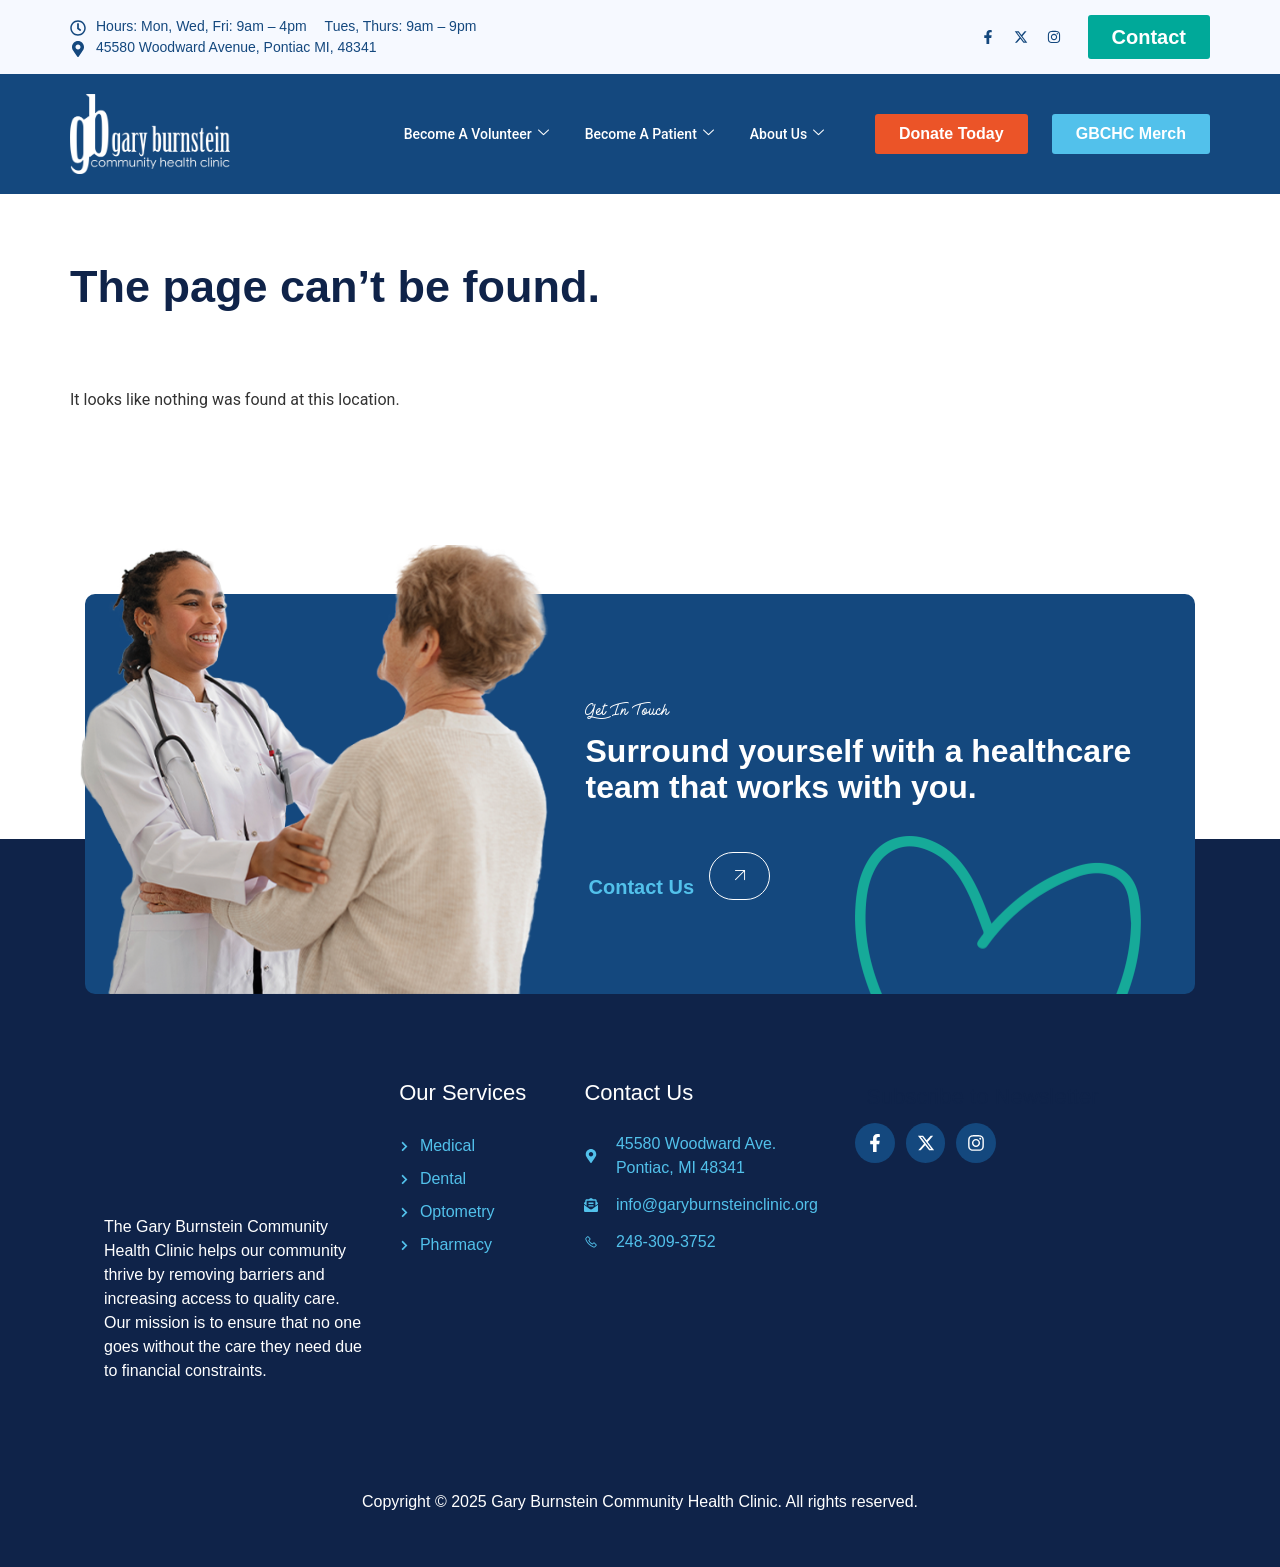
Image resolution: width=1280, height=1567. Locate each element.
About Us (787, 134)
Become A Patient (649, 134)
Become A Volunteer (476, 134)
